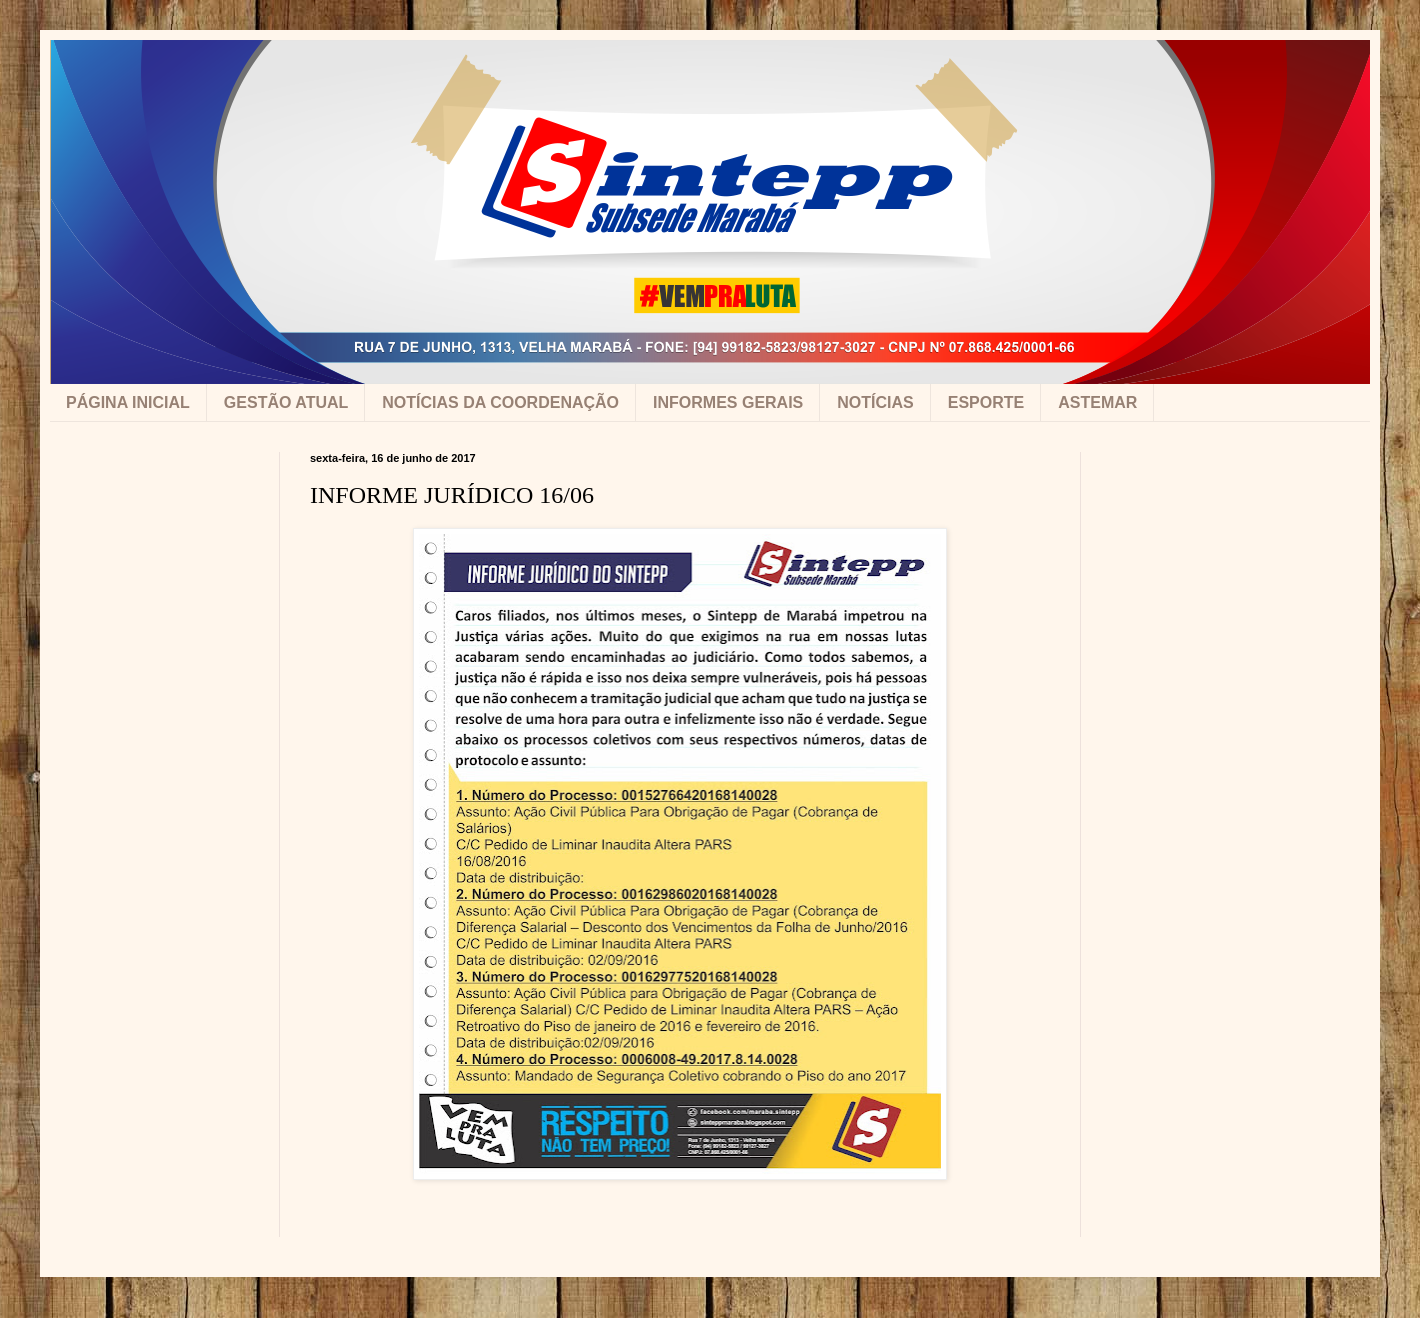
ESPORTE (986, 402)
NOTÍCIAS (875, 402)
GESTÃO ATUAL (286, 402)
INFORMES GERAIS (728, 402)
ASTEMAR (1097, 402)
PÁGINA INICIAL (128, 402)
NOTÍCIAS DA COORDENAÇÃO (500, 402)
